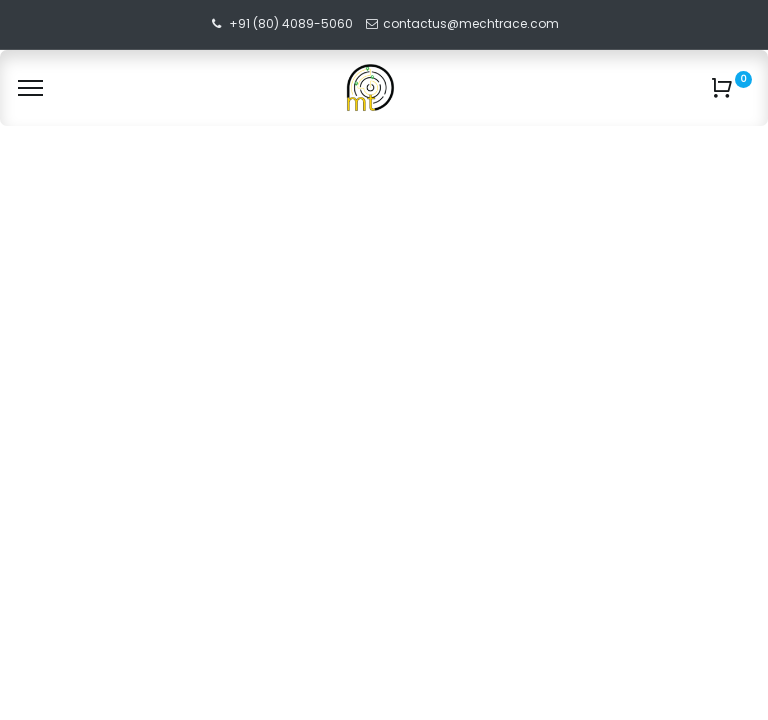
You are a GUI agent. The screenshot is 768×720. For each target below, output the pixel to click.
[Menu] (30, 88)
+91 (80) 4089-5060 (291, 23)
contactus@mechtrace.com (472, 23)
